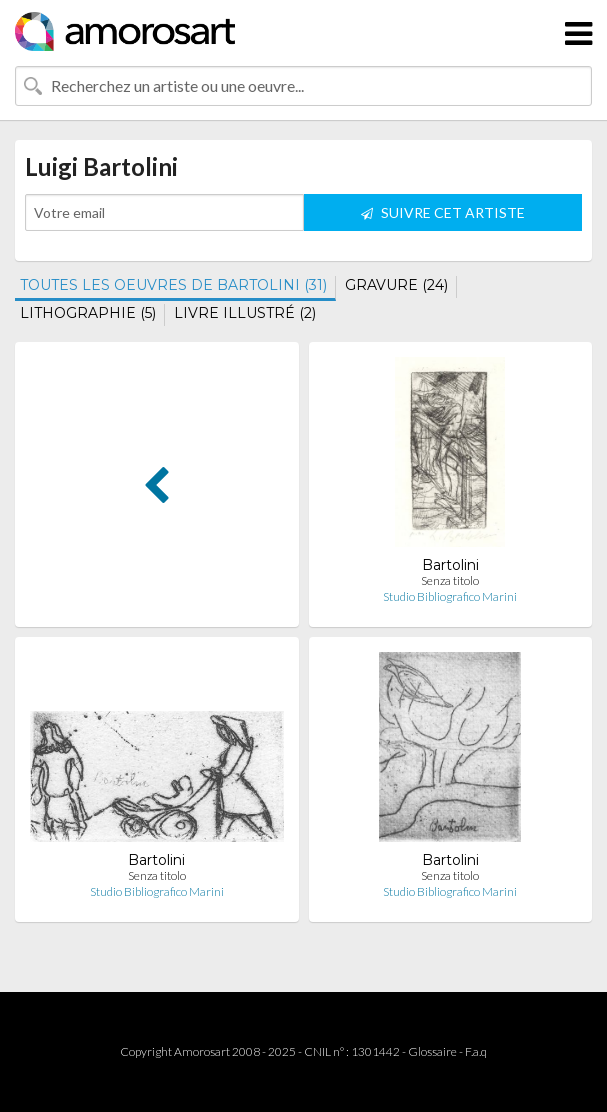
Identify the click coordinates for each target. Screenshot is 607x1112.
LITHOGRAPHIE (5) (88, 313)
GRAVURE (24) (396, 285)
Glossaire (432, 1051)
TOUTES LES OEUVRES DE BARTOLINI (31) (173, 285)
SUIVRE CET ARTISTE (443, 212)
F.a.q (476, 1051)
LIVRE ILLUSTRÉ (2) (245, 313)
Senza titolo (450, 580)
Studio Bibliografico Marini (450, 596)
